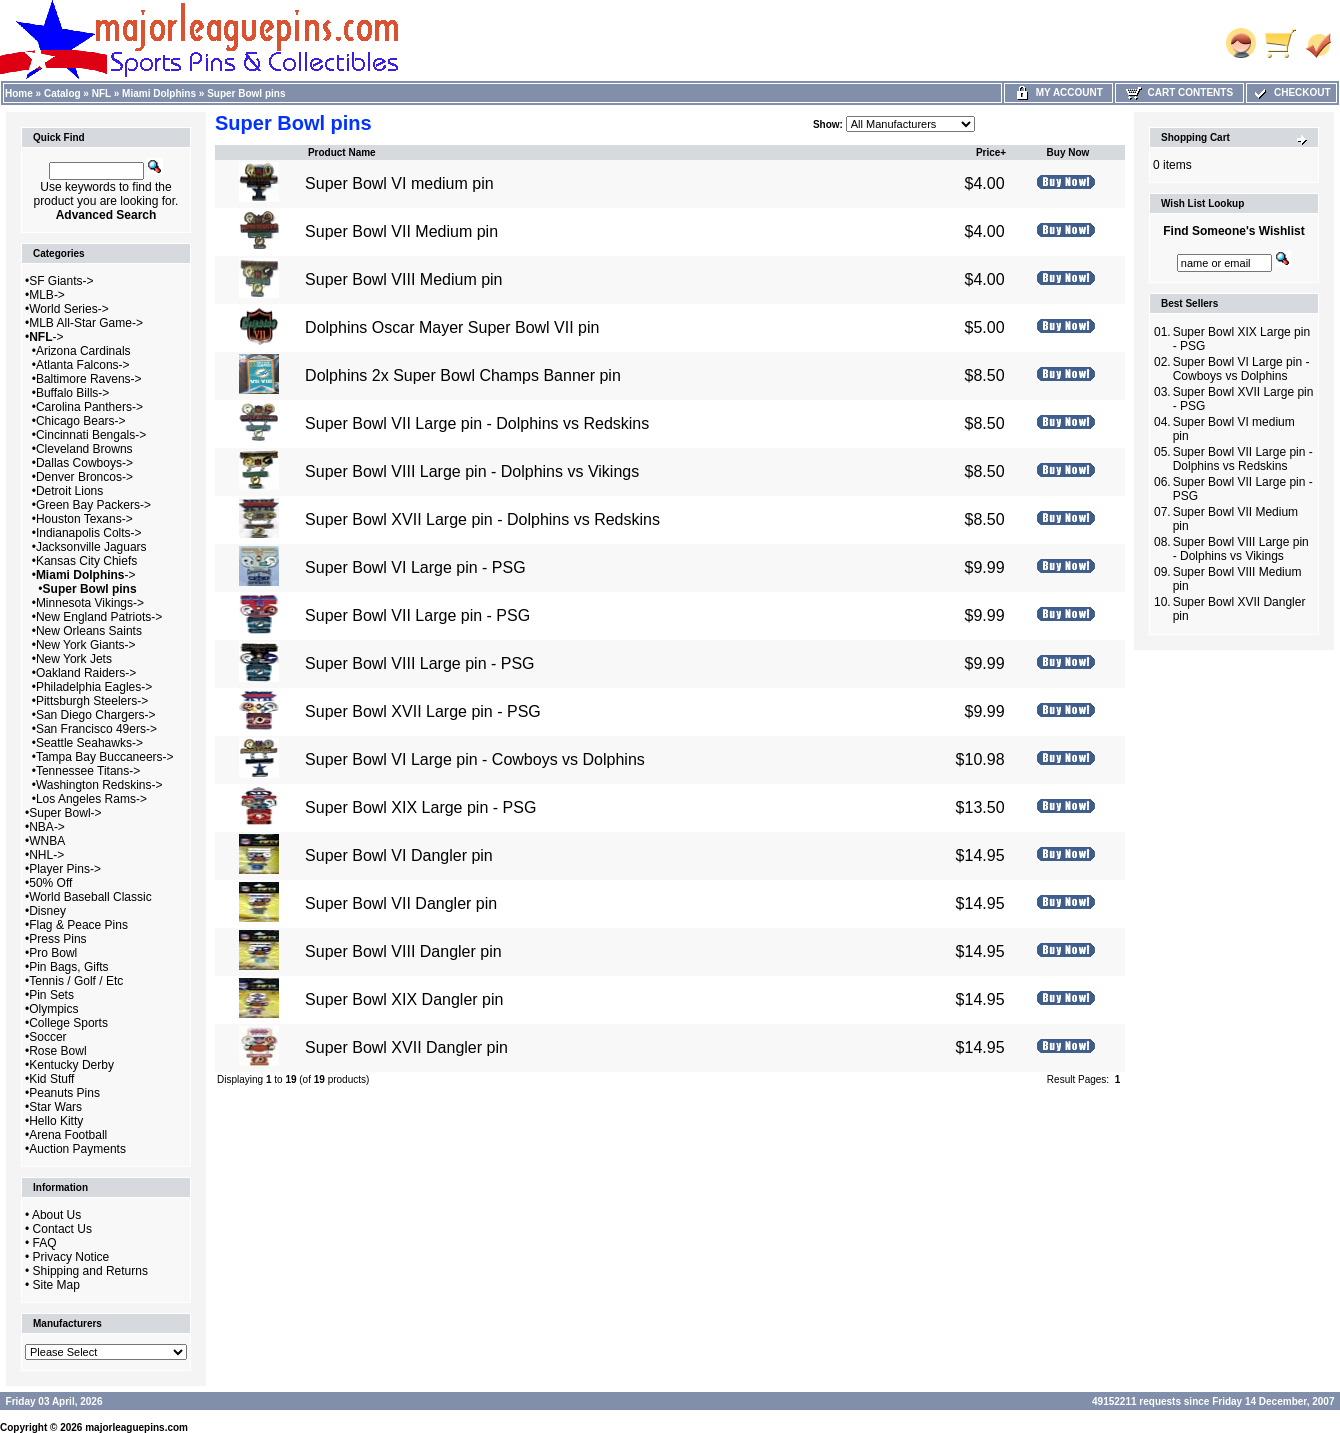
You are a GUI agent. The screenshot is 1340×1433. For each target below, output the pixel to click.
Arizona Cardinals (83, 351)
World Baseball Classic (90, 897)
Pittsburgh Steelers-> (92, 701)
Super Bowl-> (65, 813)
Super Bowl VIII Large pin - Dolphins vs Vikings (472, 471)
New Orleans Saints (89, 631)
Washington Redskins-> (99, 785)
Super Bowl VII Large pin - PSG (417, 615)
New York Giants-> (86, 645)
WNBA (47, 841)
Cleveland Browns (84, 449)
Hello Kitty (56, 1121)
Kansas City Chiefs (86, 561)
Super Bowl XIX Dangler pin (404, 999)
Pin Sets (51, 995)
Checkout (1291, 92)
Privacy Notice (71, 1257)
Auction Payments (77, 1149)
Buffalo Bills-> (72, 393)
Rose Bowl (57, 1051)
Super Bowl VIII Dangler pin (403, 951)
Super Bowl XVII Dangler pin (406, 1047)
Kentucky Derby (71, 1065)
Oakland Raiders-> (86, 673)
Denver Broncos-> (84, 477)
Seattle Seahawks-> (89, 743)
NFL (101, 93)
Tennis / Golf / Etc (76, 981)
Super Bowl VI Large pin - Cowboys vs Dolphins (475, 759)
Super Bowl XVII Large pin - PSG (423, 711)
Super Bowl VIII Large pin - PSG (419, 663)
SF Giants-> (61, 281)
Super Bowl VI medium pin (399, 183)
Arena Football (68, 1135)
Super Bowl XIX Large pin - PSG (420, 807)
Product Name (342, 152)
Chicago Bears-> (81, 421)
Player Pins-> (65, 869)
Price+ (991, 152)
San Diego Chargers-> (96, 715)
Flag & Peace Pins (78, 925)
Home (19, 93)
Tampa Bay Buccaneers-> (105, 757)
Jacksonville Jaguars (91, 547)
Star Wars (55, 1107)
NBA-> (47, 827)
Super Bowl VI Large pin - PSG (415, 567)
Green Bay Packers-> (93, 505)
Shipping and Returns (90, 1271)
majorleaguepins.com (136, 1427)
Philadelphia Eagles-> (94, 687)
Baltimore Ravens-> (89, 379)
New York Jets (74, 659)
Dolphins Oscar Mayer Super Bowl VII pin (452, 327)
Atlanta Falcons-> (83, 365)
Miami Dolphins (159, 93)
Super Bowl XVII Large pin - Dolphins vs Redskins (482, 519)
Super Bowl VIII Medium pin (403, 279)
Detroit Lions (69, 491)
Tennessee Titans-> (88, 771)
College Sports (68, 1023)
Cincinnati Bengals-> (91, 435)
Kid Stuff (51, 1079)
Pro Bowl (53, 953)
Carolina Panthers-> (89, 407)
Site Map (56, 1285)
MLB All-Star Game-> (86, 323)
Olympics (53, 1009)
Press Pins (57, 939)
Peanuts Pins (64, 1093)
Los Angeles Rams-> (91, 799)
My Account (1058, 92)
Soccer (47, 1037)
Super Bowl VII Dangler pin (401, 903)
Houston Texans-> (84, 519)
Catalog (62, 93)
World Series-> (68, 309)
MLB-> (47, 295)
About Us (56, 1215)
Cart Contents (1179, 92)
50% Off (50, 883)
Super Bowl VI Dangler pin (399, 855)
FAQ (45, 1243)
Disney (47, 911)
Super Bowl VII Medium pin (401, 231)
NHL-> (46, 855)
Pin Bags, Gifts (68, 967)
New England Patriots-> (99, 617)
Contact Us (62, 1229)
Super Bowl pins (246, 93)
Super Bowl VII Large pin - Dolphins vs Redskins (477, 423)
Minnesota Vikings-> (90, 603)
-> (46, 337)
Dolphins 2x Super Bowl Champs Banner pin (463, 375)
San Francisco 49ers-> (96, 729)
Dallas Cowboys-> (84, 463)
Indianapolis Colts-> (89, 533)
